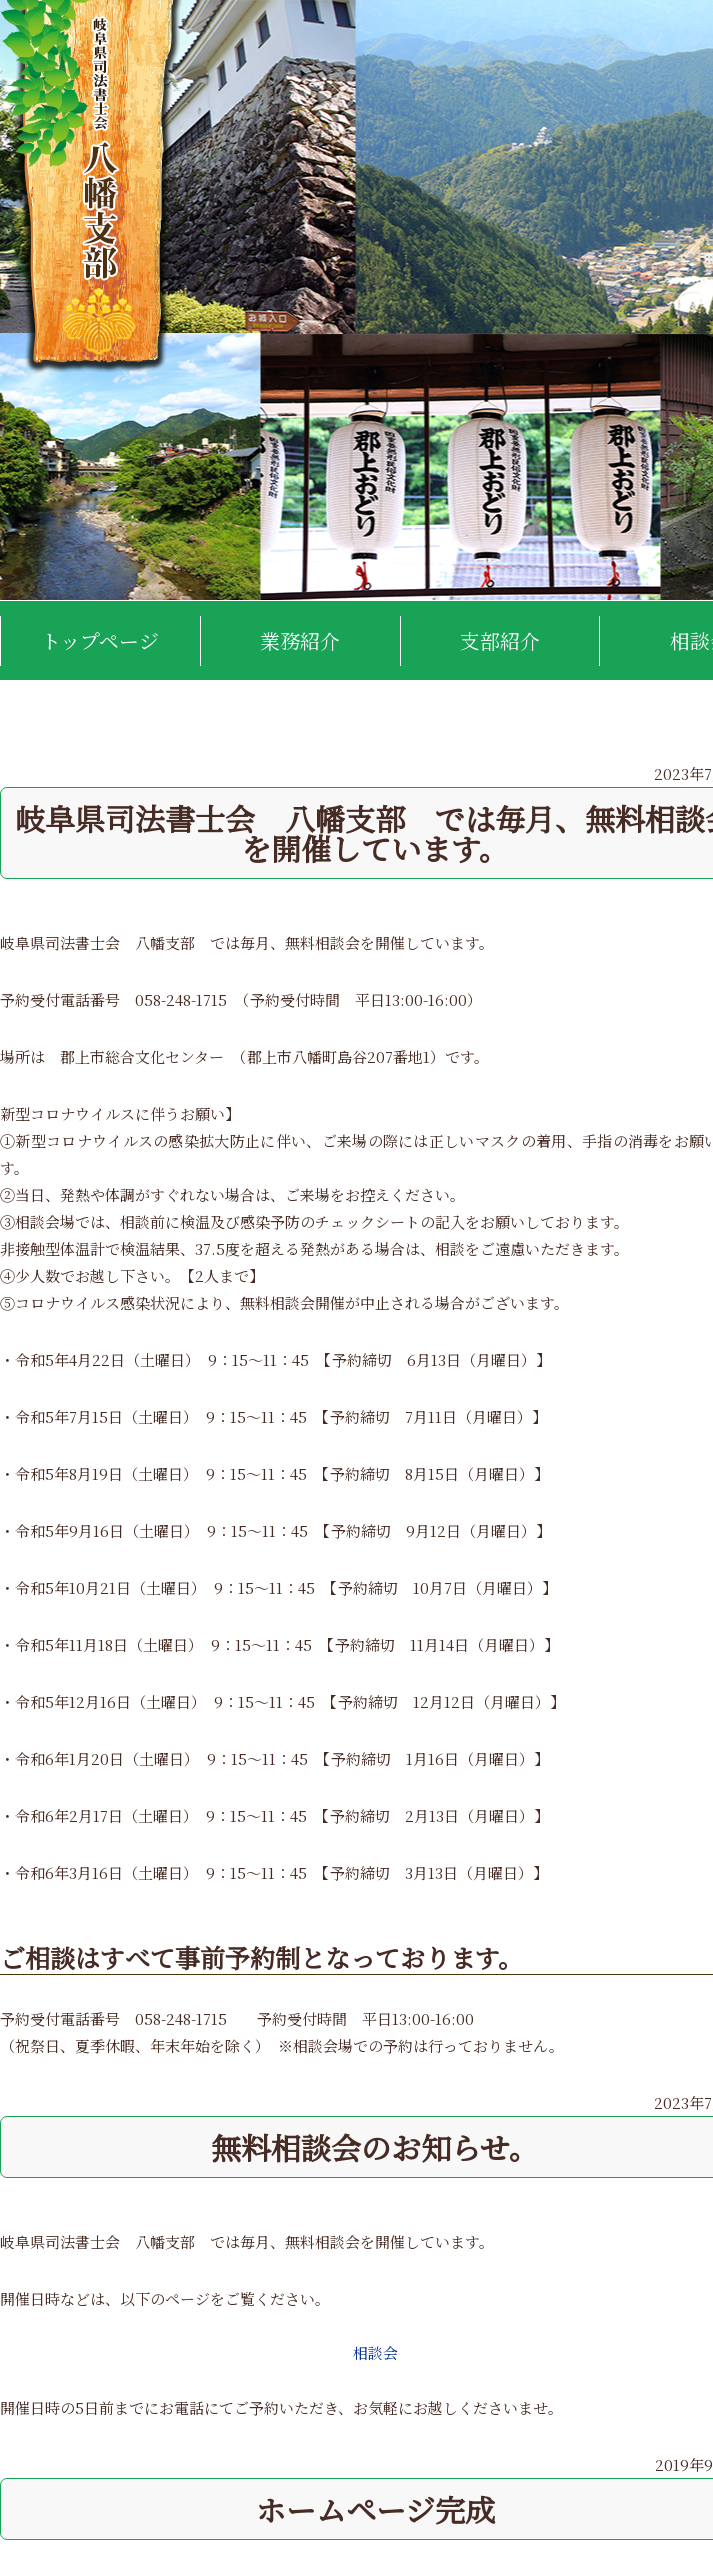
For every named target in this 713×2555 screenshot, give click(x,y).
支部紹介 (500, 640)
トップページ (100, 640)
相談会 (375, 2352)
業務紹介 (300, 640)
